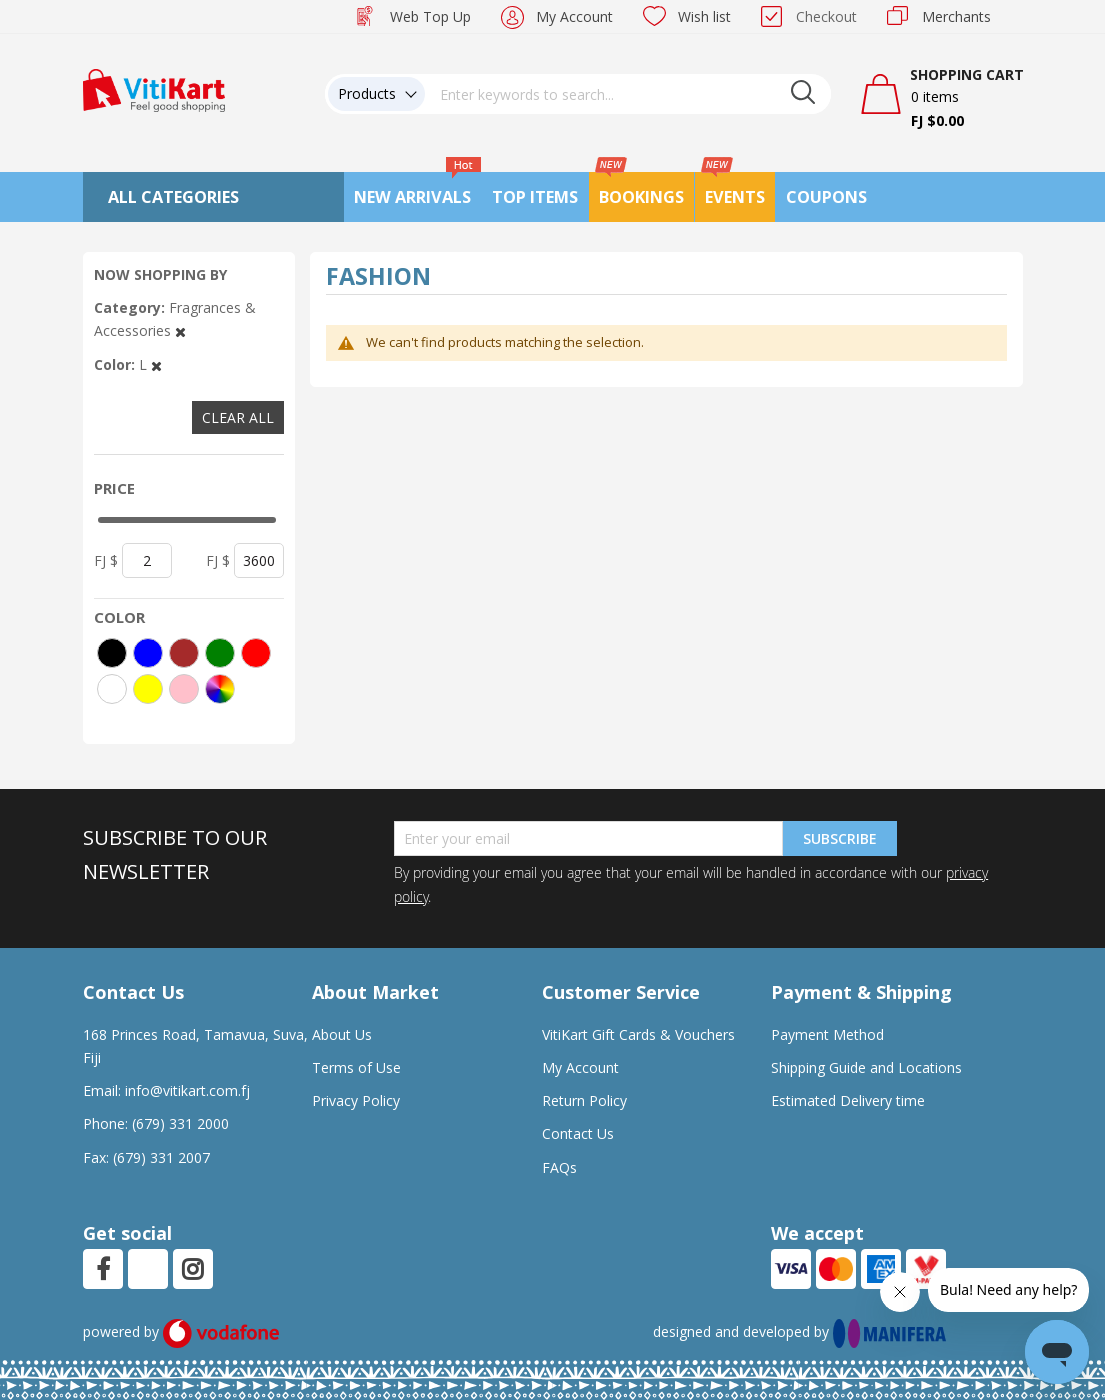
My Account (574, 16)
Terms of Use (356, 1067)
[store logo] (154, 88)
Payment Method (827, 1034)
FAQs (559, 1167)
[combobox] (628, 94)
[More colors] (220, 689)
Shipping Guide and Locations (866, 1067)
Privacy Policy (356, 1100)
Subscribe (840, 838)
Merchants (956, 16)
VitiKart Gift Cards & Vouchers (638, 1034)
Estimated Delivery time (848, 1100)
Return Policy (584, 1100)
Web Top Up (430, 16)
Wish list (704, 16)
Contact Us (578, 1133)
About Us (342, 1034)
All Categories (173, 197)
